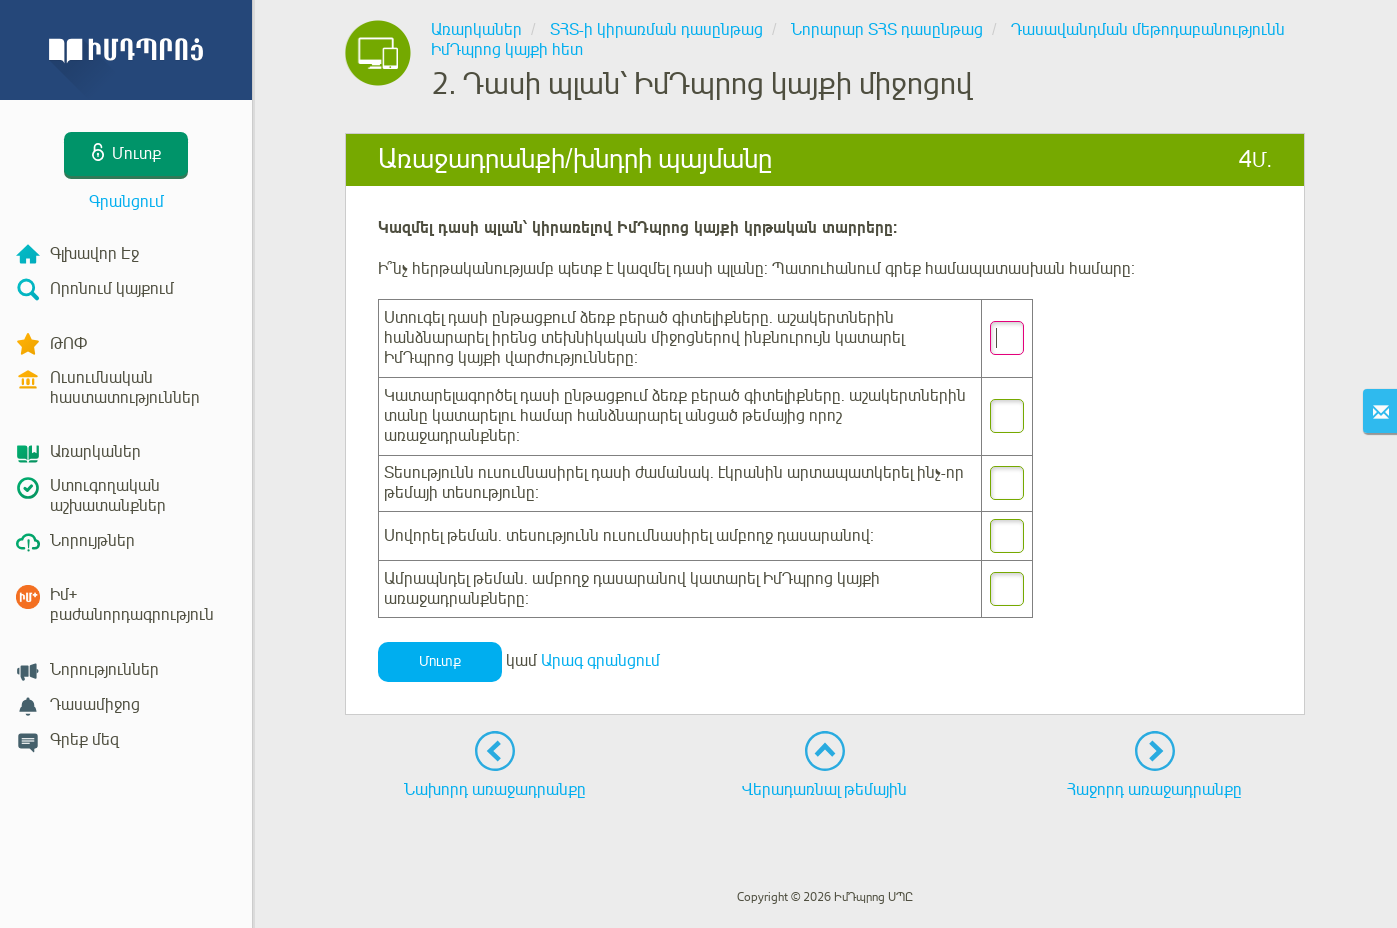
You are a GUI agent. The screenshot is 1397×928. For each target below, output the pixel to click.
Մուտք (440, 661)
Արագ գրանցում (600, 661)
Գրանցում (126, 202)
